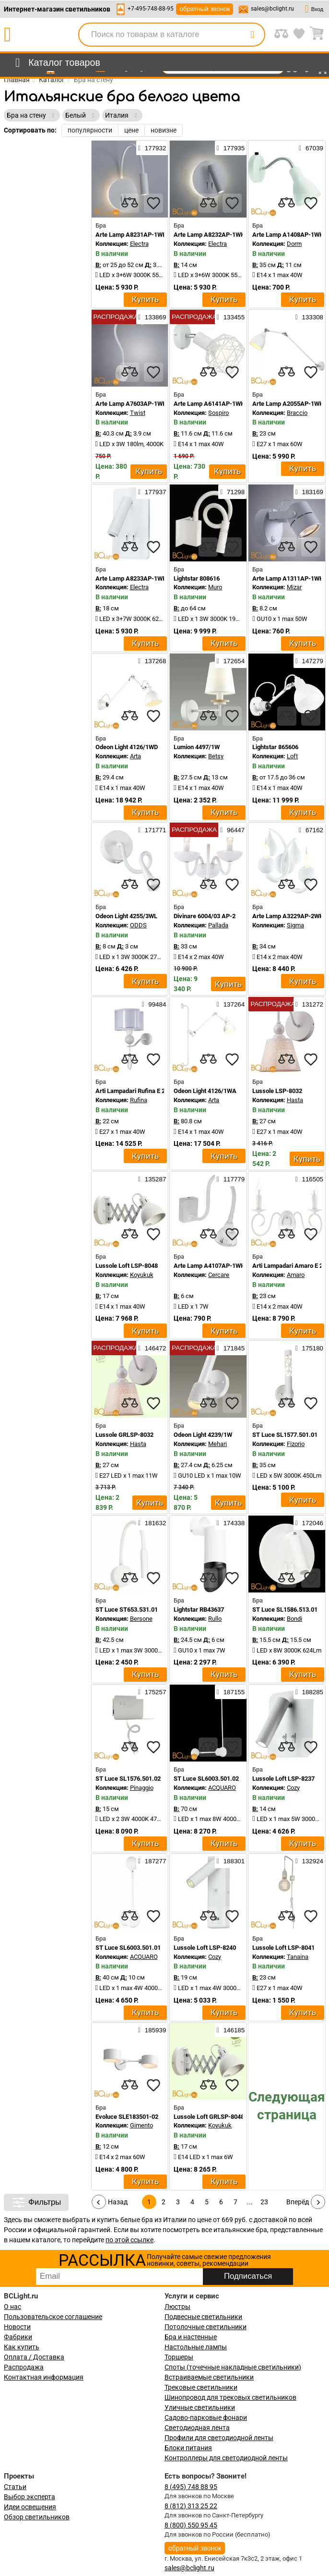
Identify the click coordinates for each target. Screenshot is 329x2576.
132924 (309, 1861)
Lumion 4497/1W (197, 747)
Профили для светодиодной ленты (218, 2438)
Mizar (294, 587)
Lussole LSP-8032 (277, 1090)
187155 (231, 1692)
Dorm (294, 243)
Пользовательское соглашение (53, 2317)
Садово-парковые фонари (205, 2417)
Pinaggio (141, 1787)
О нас (12, 2306)
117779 (231, 1179)
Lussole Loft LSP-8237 (283, 1778)
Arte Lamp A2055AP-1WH (288, 403)
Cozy (293, 1787)
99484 (153, 1004)
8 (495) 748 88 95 (190, 2487)
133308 (309, 317)
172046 (309, 1523)
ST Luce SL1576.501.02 (128, 1778)
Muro (215, 587)
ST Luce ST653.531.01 (126, 1609)
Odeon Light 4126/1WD (126, 747)
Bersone (141, 1618)
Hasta (295, 1100)
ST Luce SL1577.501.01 (284, 1434)
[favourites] (153, 203)
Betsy (215, 756)
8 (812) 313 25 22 (190, 2506)
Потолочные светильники (205, 2327)
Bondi (294, 1618)
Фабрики (18, 2337)
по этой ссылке (129, 2240)
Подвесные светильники (203, 2317)
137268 (152, 661)
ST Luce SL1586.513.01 (284, 1609)
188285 (309, 1692)
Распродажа (24, 2367)
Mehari (217, 1443)
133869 (152, 317)
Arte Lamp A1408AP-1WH (288, 234)
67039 (311, 148)
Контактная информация (43, 2377)
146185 (231, 2030)
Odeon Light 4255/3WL (126, 916)
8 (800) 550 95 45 (190, 2525)
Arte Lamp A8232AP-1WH (209, 234)
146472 (152, 1348)
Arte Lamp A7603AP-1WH (131, 403)
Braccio (297, 412)
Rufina (138, 1100)
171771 (152, 830)
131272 (309, 1004)
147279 (309, 661)
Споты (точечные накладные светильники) (232, 2367)
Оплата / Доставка (34, 2357)
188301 (231, 1861)
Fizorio (296, 1443)
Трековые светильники (200, 2387)
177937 (152, 492)
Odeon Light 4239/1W (203, 1434)
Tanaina (297, 1956)
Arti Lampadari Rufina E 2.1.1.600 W (144, 1090)
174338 (231, 1523)
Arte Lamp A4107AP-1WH (209, 1265)
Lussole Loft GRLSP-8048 (209, 2116)
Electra (139, 243)
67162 (311, 830)
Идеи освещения (30, 2507)
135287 (152, 1179)
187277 (152, 1861)
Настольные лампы (195, 2347)
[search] (252, 35)
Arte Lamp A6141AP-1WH (209, 403)
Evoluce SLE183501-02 (126, 2116)
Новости (17, 2327)
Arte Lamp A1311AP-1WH (288, 578)
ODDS (138, 925)
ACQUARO (222, 1787)
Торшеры (178, 2357)
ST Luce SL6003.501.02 (206, 1778)
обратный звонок (204, 8)
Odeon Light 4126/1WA (205, 1090)
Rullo (215, 1618)
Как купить (21, 2347)
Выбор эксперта (29, 2497)
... (250, 2202)
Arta (135, 756)
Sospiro (218, 412)
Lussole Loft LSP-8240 (205, 1947)
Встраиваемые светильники (209, 2377)
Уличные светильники (199, 2407)
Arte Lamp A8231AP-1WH (131, 234)
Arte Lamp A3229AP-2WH (288, 916)
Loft (292, 756)
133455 (231, 317)
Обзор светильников (37, 2517)
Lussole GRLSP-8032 (124, 1434)
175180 (309, 1348)
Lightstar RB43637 (199, 1609)
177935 (231, 148)
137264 (231, 1004)
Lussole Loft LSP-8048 (126, 1265)
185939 (152, 2030)
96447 (232, 830)
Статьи (15, 2487)
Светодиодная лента (197, 2427)
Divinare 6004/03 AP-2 (204, 916)
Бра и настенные (190, 2337)
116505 (309, 1179)
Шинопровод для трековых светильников (230, 2397)
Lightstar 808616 (197, 578)
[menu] (56, 63)
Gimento (141, 2125)
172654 (231, 661)
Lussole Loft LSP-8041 (283, 1947)
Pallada (218, 925)
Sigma (295, 925)
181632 (152, 1523)
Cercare (218, 1274)
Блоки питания (188, 2448)
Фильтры (36, 2202)
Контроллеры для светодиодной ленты (226, 2458)
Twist (137, 412)
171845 (231, 1348)
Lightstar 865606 (275, 747)
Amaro (296, 1274)
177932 (152, 148)
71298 (232, 492)
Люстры (177, 2306)
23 (264, 2202)
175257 (152, 1692)
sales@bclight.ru (272, 8)
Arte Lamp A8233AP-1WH (131, 578)
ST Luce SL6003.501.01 (128, 1947)
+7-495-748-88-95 (151, 8)
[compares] (129, 203)
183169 (309, 492)
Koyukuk (141, 1274)
